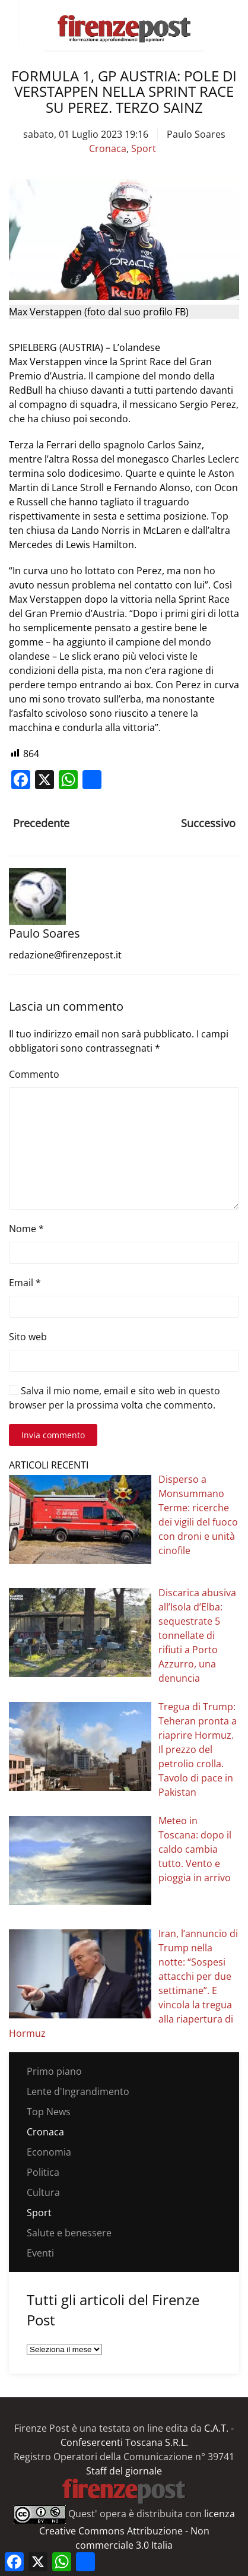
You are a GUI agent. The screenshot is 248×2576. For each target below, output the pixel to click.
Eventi (40, 2252)
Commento (34, 1074)
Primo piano (54, 2071)
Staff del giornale (124, 2470)
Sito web (28, 1336)
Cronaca (107, 148)
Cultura (43, 2192)
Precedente (41, 823)
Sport (143, 148)
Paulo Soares (196, 134)
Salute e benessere (69, 2232)
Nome (26, 1228)
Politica (43, 2172)
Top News (49, 2111)
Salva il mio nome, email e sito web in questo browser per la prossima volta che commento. (114, 1398)
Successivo (208, 823)
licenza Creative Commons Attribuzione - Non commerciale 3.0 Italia (137, 2529)
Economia (49, 2152)
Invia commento (53, 1435)
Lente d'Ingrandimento (78, 2091)
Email (25, 1282)
